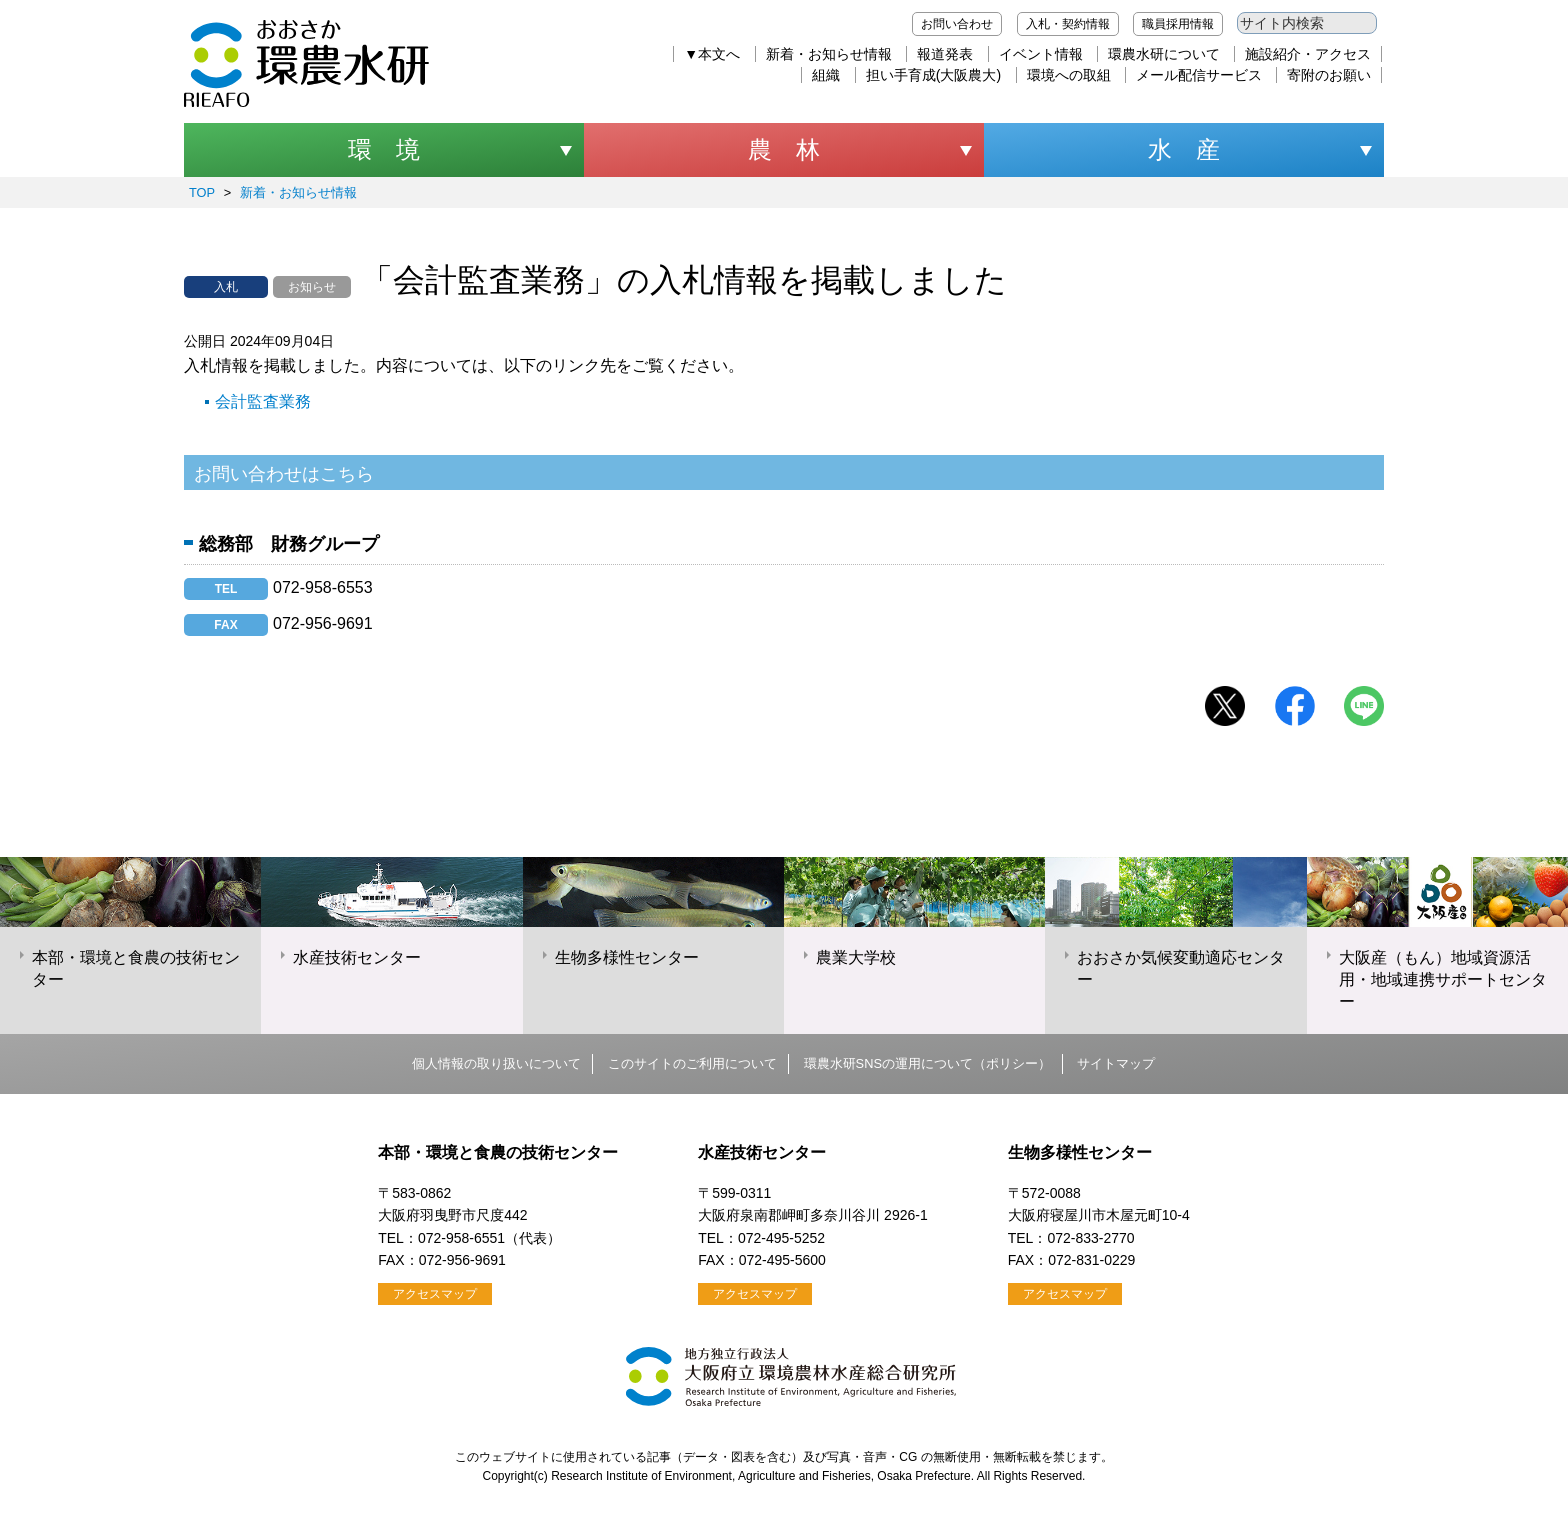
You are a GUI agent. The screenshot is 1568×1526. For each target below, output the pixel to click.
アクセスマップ (435, 1294)
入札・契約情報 (1068, 24)
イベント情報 (1041, 54)
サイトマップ (1116, 1063)
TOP (202, 192)
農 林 (784, 149)
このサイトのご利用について (692, 1063)
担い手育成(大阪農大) (933, 75)
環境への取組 (1069, 75)
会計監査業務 (263, 401)
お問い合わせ (957, 24)
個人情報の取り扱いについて (496, 1063)
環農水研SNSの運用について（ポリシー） (927, 1063)
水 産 (1184, 149)
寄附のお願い (1329, 75)
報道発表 (945, 54)
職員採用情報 (1178, 24)
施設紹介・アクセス (1308, 54)
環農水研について (1164, 54)
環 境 (384, 149)
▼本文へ (712, 54)
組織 (826, 75)
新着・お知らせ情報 (829, 54)
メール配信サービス (1199, 75)
